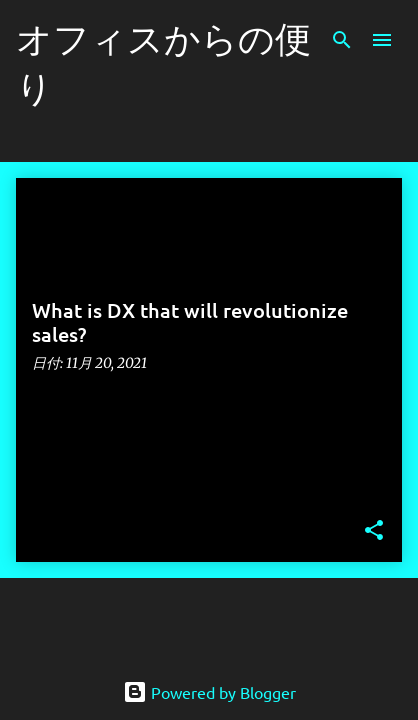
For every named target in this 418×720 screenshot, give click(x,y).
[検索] (342, 40)
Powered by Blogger (209, 692)
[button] (374, 531)
